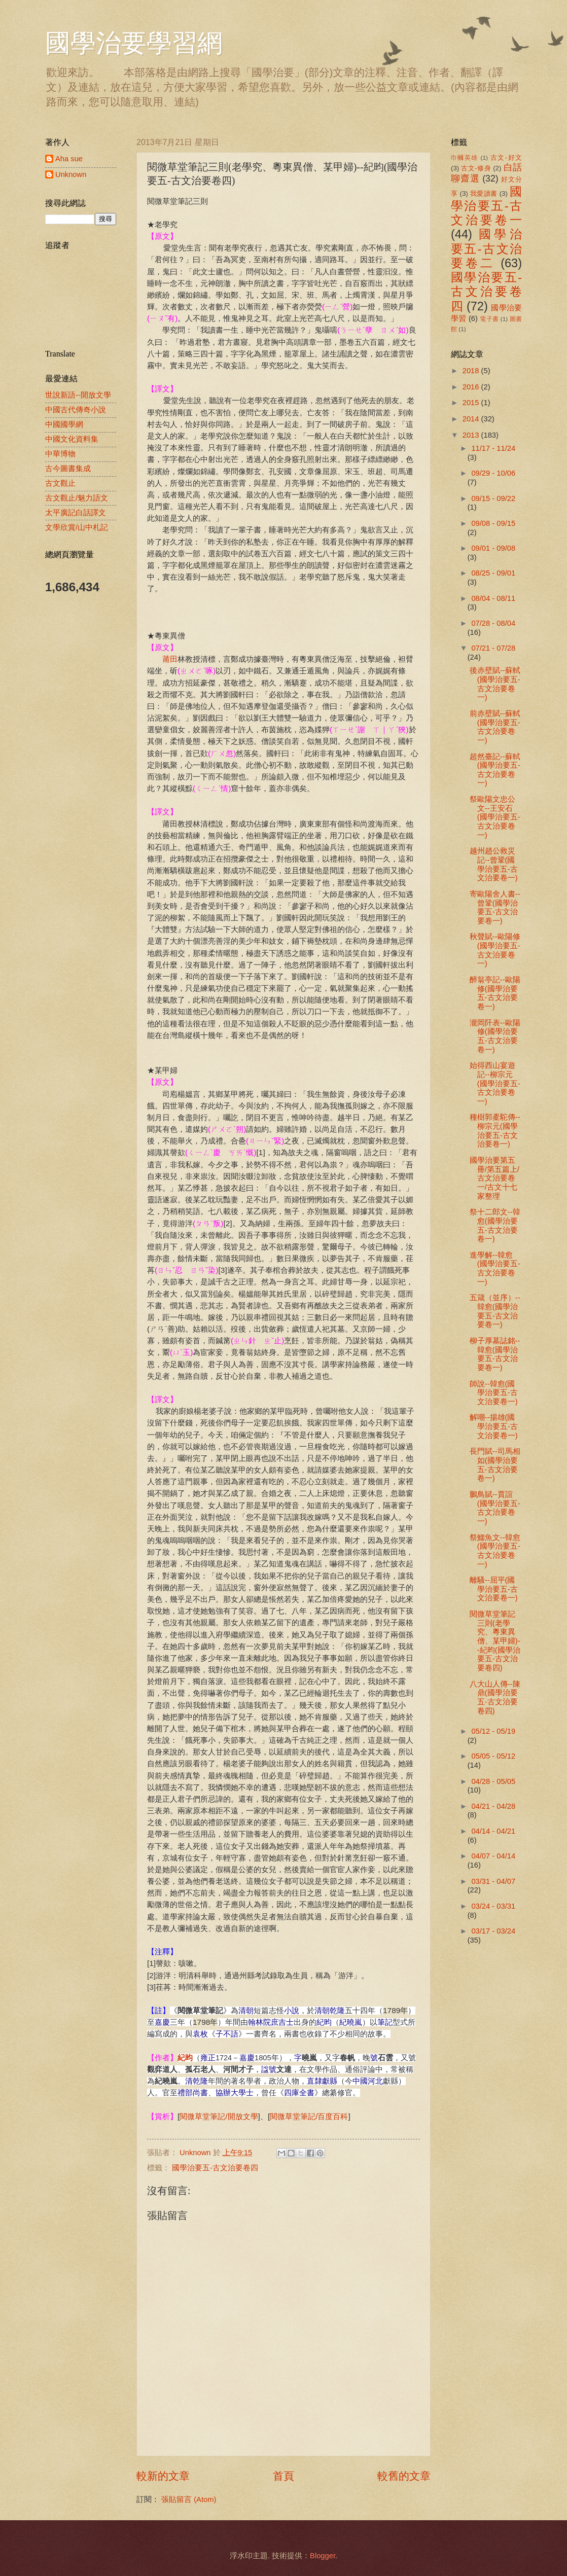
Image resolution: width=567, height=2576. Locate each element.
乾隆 (337, 2011)
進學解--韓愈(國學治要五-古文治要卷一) (495, 1268)
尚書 (200, 2093)
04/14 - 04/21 (493, 1831)
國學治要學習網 (134, 43)
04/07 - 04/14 (493, 1856)
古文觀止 (60, 483)
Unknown (70, 174)
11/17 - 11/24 (493, 448)
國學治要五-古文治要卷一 (486, 206)
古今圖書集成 (68, 468)
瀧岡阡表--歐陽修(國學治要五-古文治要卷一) (495, 1036)
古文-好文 (506, 157)
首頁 (283, 2476)
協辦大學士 (235, 2093)
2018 (472, 371)
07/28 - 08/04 (493, 623)
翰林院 (259, 2022)
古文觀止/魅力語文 (76, 498)
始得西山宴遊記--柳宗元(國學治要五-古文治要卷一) (495, 1083)
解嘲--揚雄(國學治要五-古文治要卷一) (494, 1426)
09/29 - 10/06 (493, 473)
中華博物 (60, 454)
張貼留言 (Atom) (188, 2499)
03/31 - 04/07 (493, 1881)
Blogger (322, 2556)
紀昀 (324, 2022)
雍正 (208, 2058)
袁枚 (200, 2034)
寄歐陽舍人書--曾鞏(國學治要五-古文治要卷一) (495, 907)
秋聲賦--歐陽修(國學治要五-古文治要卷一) (495, 950)
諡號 (268, 2069)
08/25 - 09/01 (493, 573)
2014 (472, 419)
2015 (472, 403)
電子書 (489, 318)
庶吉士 (282, 2022)
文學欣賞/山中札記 (76, 527)
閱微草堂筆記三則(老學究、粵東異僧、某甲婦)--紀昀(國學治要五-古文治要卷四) (495, 1641)
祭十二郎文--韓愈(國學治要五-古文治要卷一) (495, 1225)
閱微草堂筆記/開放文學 (219, 2116)
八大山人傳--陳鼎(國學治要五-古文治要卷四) (495, 1697)
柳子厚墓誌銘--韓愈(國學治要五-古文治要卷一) (495, 1354)
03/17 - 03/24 (493, 1931)
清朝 (246, 2011)
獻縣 (329, 2081)
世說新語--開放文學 (78, 395)
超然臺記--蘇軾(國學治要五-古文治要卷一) (495, 770)
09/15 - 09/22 (493, 498)
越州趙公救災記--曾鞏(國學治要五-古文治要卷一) (494, 864)
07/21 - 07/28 (493, 648)
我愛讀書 (484, 193)
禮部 (185, 2093)
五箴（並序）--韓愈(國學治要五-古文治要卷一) (495, 1311)
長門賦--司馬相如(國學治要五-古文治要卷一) (495, 1464)
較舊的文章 (404, 2476)
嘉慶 (162, 2022)
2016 (472, 387)
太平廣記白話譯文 (75, 513)
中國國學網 (64, 424)
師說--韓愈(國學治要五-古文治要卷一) (494, 1393)
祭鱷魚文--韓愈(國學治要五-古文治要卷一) (495, 1550)
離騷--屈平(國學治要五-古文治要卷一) (494, 1589)
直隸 (314, 2081)
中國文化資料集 (71, 439)
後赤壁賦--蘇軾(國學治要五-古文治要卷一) (495, 683)
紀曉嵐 (350, 2022)
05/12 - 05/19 (493, 1731)
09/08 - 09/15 (493, 523)
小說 (291, 2011)
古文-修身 (476, 168)
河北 (375, 2081)
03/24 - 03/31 (493, 1906)
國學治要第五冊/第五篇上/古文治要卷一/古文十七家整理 (494, 1178)
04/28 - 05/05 (493, 1781)
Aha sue (69, 159)
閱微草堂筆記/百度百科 (309, 2116)
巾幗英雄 (464, 157)
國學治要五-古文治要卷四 (215, 2168)
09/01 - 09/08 (493, 548)
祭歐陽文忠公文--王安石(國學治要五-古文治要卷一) (495, 817)
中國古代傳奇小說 (75, 410)
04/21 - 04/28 (493, 1806)
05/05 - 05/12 (493, 1756)
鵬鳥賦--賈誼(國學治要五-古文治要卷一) (495, 1507)
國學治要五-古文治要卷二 (486, 249)
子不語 (227, 2034)
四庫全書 (299, 2093)
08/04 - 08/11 (493, 598)
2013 (472, 435)
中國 (360, 2081)
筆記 (385, 2022)
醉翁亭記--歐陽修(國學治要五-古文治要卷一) (495, 993)
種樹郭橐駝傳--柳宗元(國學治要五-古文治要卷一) (495, 1130)
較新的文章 (163, 2476)
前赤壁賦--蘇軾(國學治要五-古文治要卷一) (495, 726)
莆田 (170, 659)
